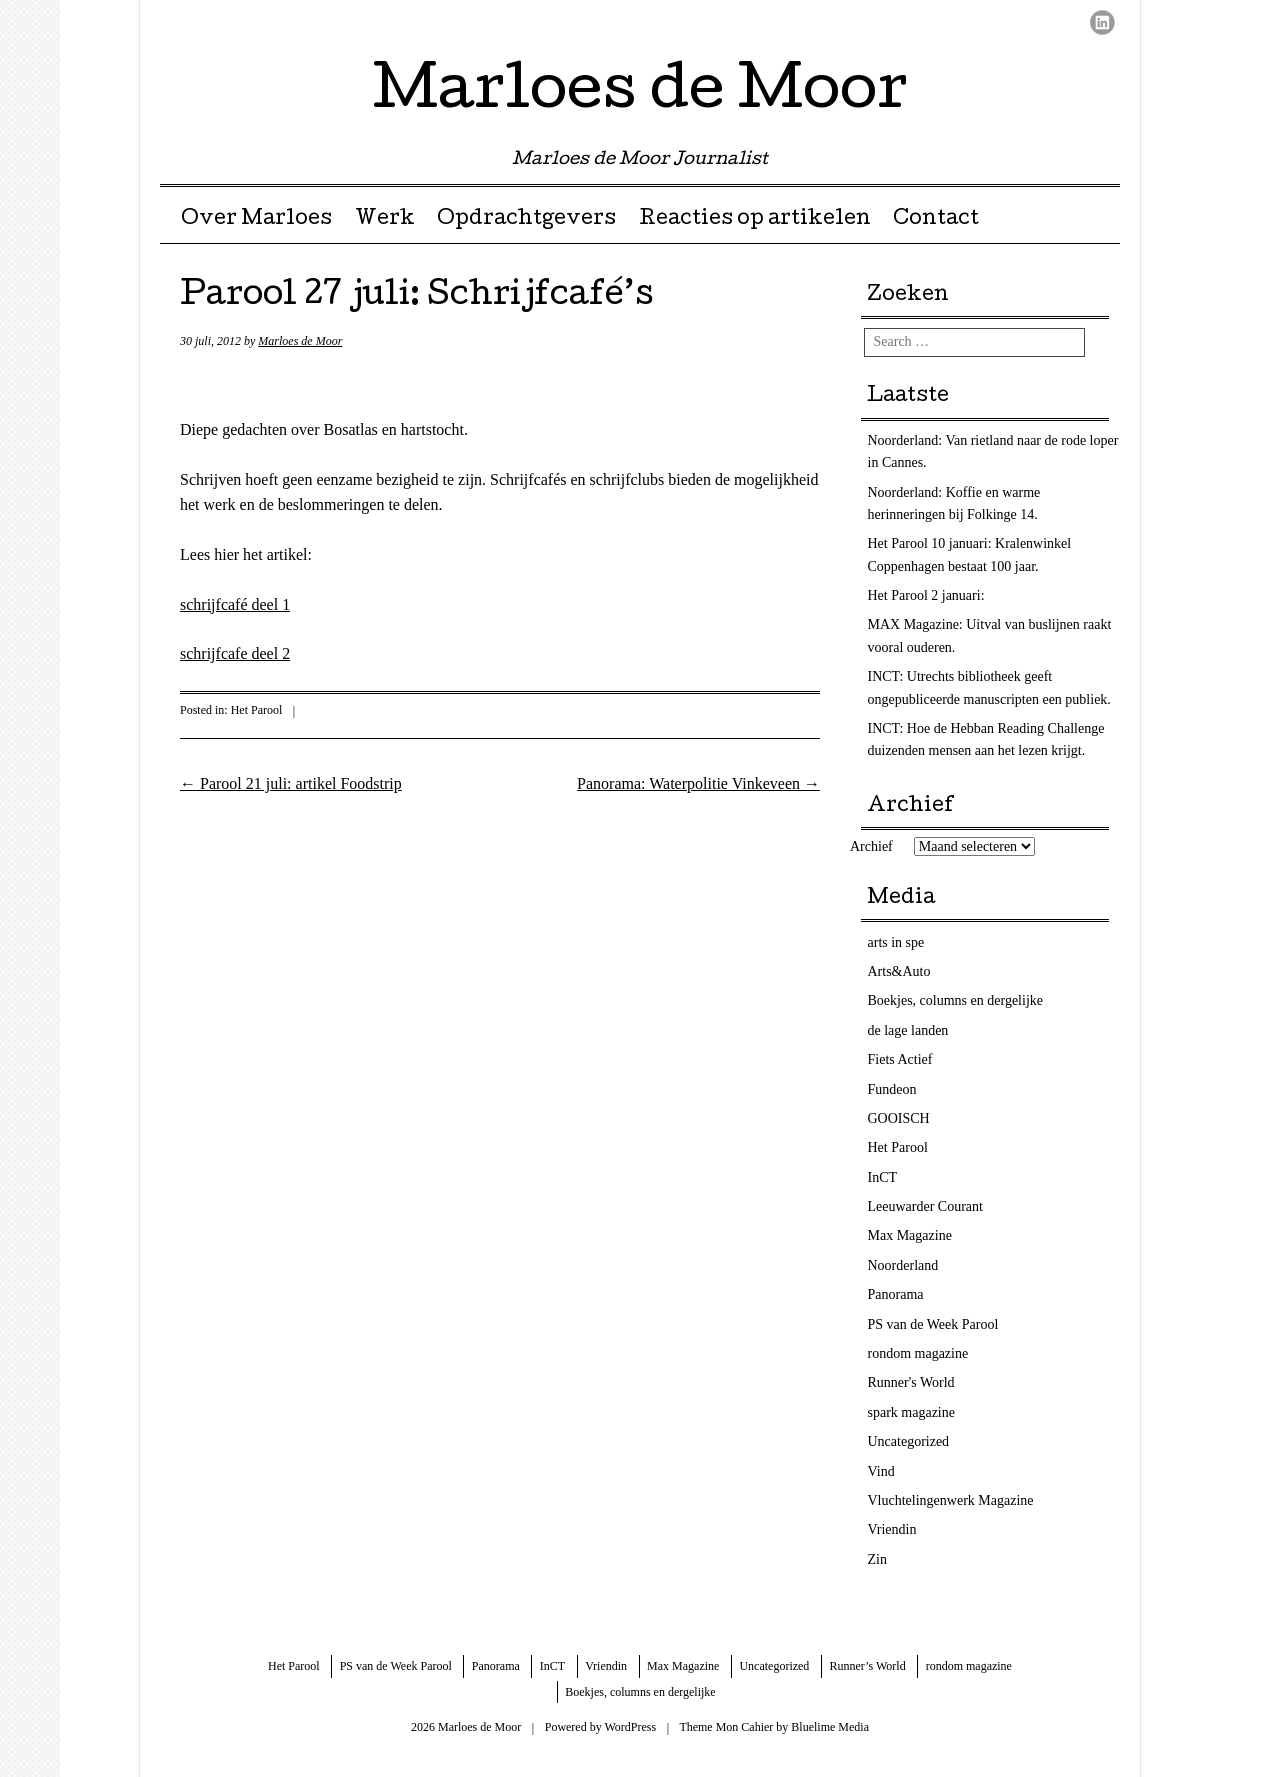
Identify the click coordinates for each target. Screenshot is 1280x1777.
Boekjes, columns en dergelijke (955, 1000)
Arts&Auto (899, 971)
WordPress (630, 1727)
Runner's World (911, 1382)
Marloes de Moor (640, 94)
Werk (385, 220)
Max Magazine (910, 1235)
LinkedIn (1102, 22)
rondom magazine (918, 1353)
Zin (877, 1559)
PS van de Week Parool (933, 1324)
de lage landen (908, 1030)
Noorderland (903, 1265)
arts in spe (896, 942)
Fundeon (892, 1089)
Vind (881, 1471)
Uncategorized (909, 1441)
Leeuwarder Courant (925, 1206)
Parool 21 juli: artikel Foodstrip (291, 783)
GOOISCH (899, 1118)
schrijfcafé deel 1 (235, 604)
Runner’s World (867, 1666)
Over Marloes (256, 220)
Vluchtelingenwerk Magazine (951, 1500)
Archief (871, 846)
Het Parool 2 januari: (926, 595)
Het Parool (257, 710)
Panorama (896, 1294)
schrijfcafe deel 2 (235, 653)
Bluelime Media (830, 1727)
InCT (883, 1177)
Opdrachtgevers (526, 220)
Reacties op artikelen (755, 220)
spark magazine (911, 1412)
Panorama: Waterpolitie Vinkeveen (698, 783)
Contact (936, 220)
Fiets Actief (900, 1059)
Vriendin (892, 1529)
